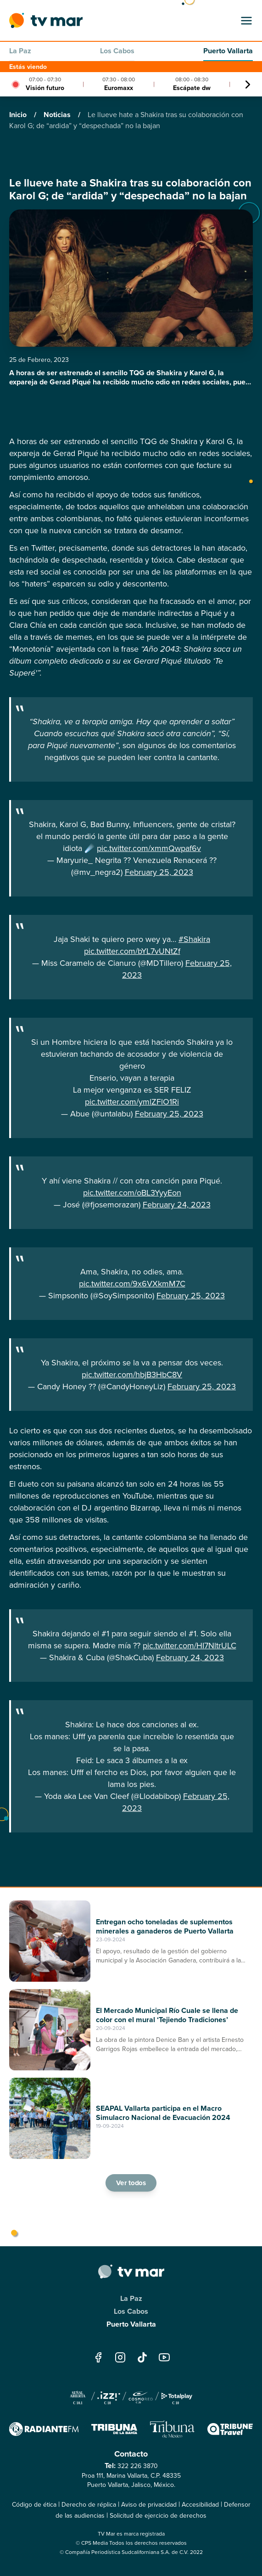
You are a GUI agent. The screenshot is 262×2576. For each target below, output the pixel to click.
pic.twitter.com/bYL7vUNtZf (132, 951)
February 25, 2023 (159, 872)
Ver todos (131, 2183)
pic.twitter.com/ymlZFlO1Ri (132, 1102)
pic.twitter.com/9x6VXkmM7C (132, 1284)
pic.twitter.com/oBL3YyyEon (132, 1193)
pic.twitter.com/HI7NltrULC (189, 1646)
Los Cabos (117, 50)
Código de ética (34, 2504)
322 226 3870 (137, 2466)
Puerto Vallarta (228, 50)
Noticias (58, 114)
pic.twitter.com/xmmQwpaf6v (149, 848)
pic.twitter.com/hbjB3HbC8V (132, 1375)
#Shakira (194, 939)
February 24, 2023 (177, 1205)
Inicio (18, 114)
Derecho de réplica (88, 2504)
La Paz (20, 50)
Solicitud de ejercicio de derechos (158, 2515)
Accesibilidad (200, 2504)
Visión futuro (45, 88)
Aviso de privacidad (149, 2504)
